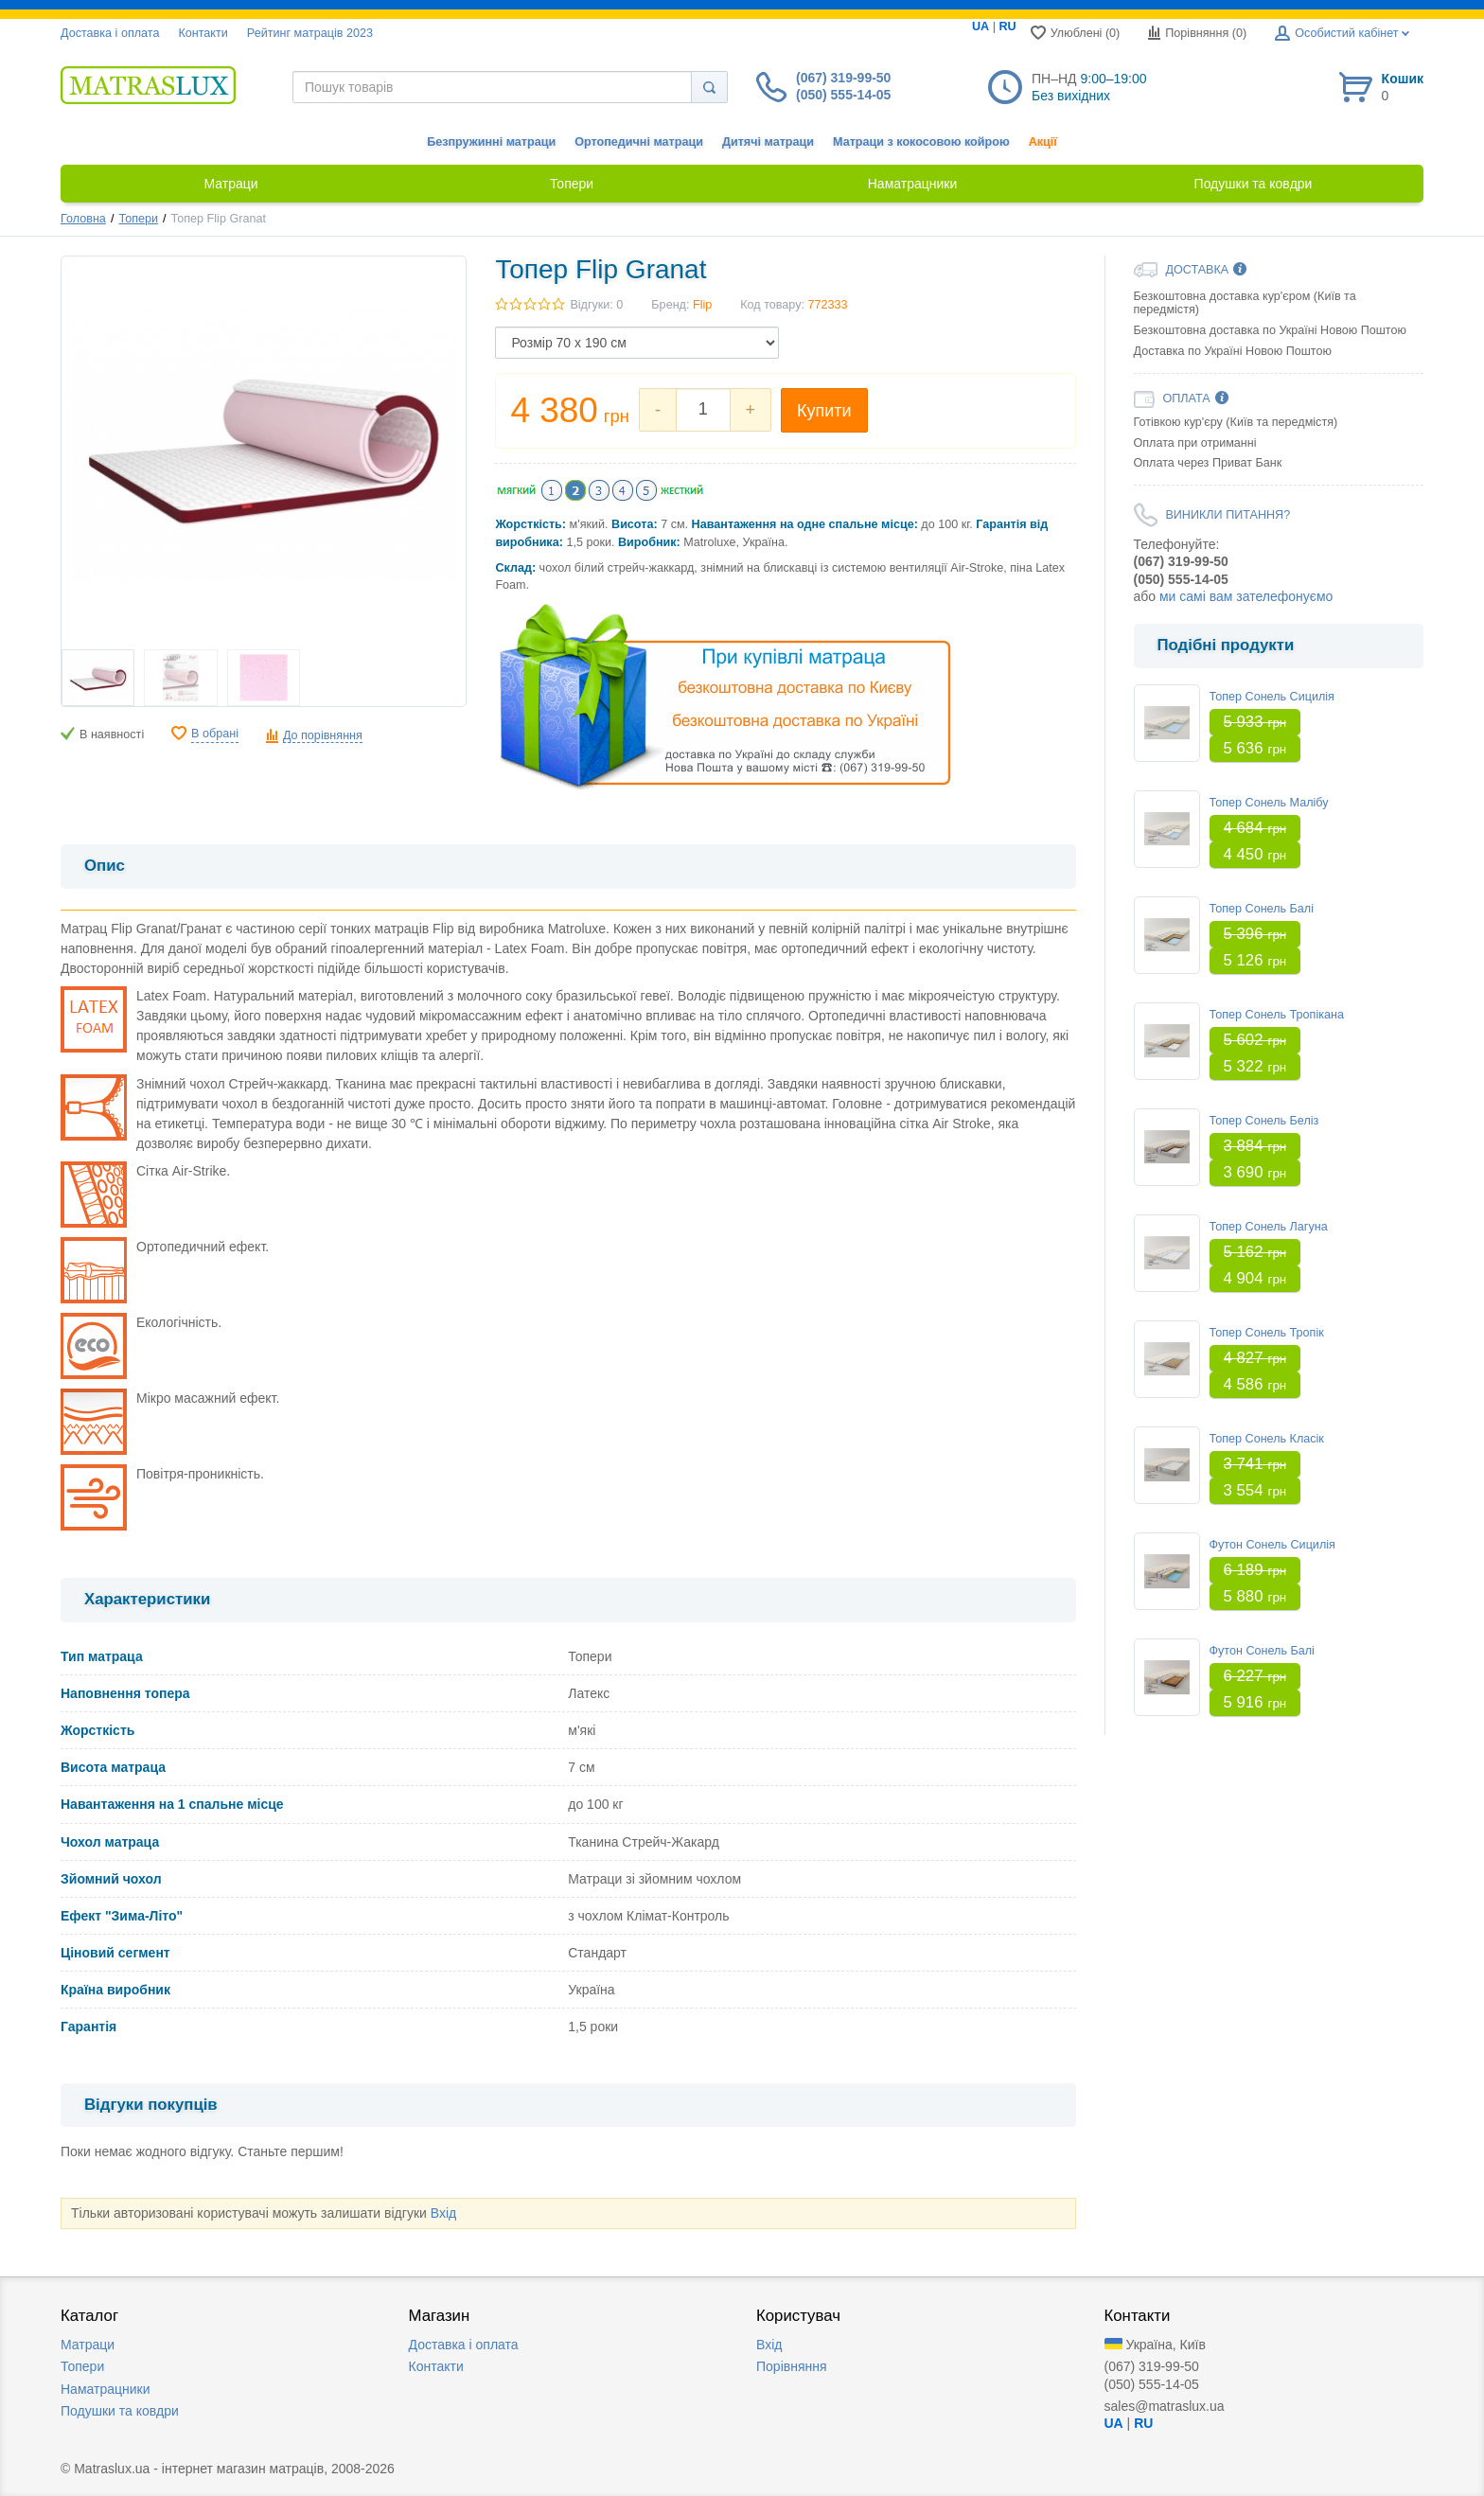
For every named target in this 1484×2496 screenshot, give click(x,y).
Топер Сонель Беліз (1264, 1120)
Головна (83, 218)
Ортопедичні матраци (638, 142)
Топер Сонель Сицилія (1272, 696)
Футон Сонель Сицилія (1272, 1544)
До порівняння (322, 735)
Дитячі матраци (768, 142)
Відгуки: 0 (596, 304)
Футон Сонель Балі (1262, 1650)
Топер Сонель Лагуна (1269, 1226)
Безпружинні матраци (491, 142)
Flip (702, 304)
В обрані (214, 733)
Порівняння (791, 2366)
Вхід (443, 2213)
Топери (138, 218)
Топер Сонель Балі (1262, 908)
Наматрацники (105, 2389)
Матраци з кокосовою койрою (921, 142)
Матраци (88, 2344)
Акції (1043, 142)
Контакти (202, 33)
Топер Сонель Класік (1267, 1438)
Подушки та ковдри (120, 2410)
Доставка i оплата (110, 33)
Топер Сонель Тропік (1267, 1332)
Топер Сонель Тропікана (1277, 1014)
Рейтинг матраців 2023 (310, 33)
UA (980, 26)
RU (1007, 26)
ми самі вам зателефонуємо (1246, 596)
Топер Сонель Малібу (1269, 802)
